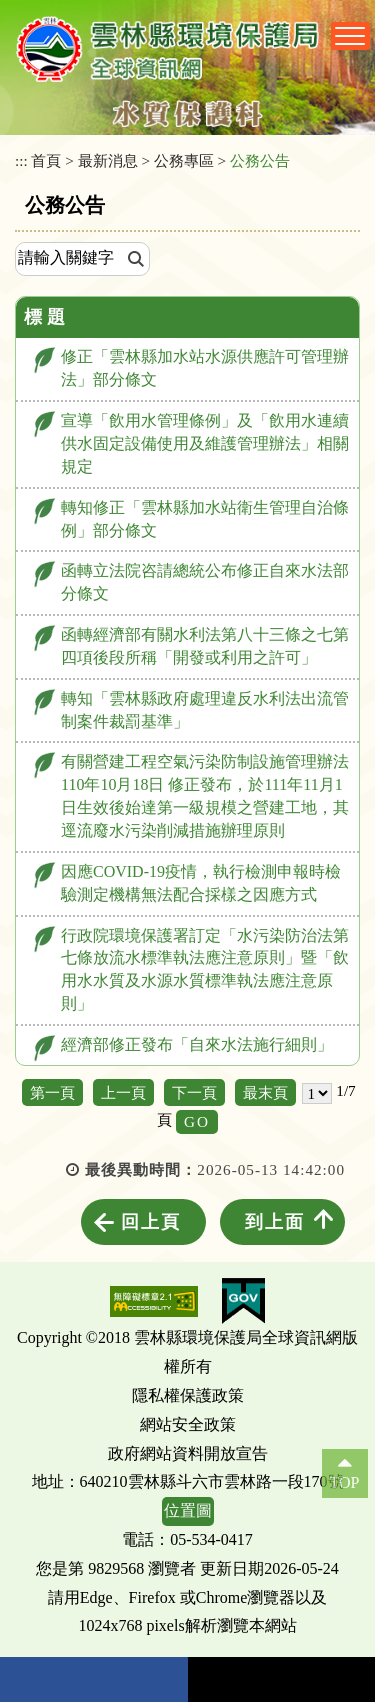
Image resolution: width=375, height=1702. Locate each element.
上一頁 (123, 1092)
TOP (345, 1482)
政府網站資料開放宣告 (188, 1453)
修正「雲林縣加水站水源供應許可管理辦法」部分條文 (205, 368)
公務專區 (184, 160)
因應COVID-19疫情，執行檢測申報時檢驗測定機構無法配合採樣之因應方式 (201, 883)
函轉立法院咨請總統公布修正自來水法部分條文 (205, 582)
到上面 (275, 1222)
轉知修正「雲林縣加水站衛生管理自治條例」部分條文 (205, 519)
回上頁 (151, 1222)
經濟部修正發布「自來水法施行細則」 (197, 1044)
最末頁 (265, 1092)
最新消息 (108, 160)
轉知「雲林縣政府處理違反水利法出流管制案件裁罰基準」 (205, 710)
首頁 (46, 160)
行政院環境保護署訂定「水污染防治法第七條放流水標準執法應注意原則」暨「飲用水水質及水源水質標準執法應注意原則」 (205, 970)
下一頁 (194, 1092)
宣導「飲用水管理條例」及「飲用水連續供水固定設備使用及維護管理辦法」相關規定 (205, 443)
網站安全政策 (188, 1424)
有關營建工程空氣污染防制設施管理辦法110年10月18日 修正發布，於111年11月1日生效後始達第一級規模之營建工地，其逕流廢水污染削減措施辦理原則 (205, 796)
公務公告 (260, 160)
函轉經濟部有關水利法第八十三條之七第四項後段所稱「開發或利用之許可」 (205, 646)
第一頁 (52, 1092)
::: (21, 160)
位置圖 (188, 1510)
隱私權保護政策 (188, 1395)
